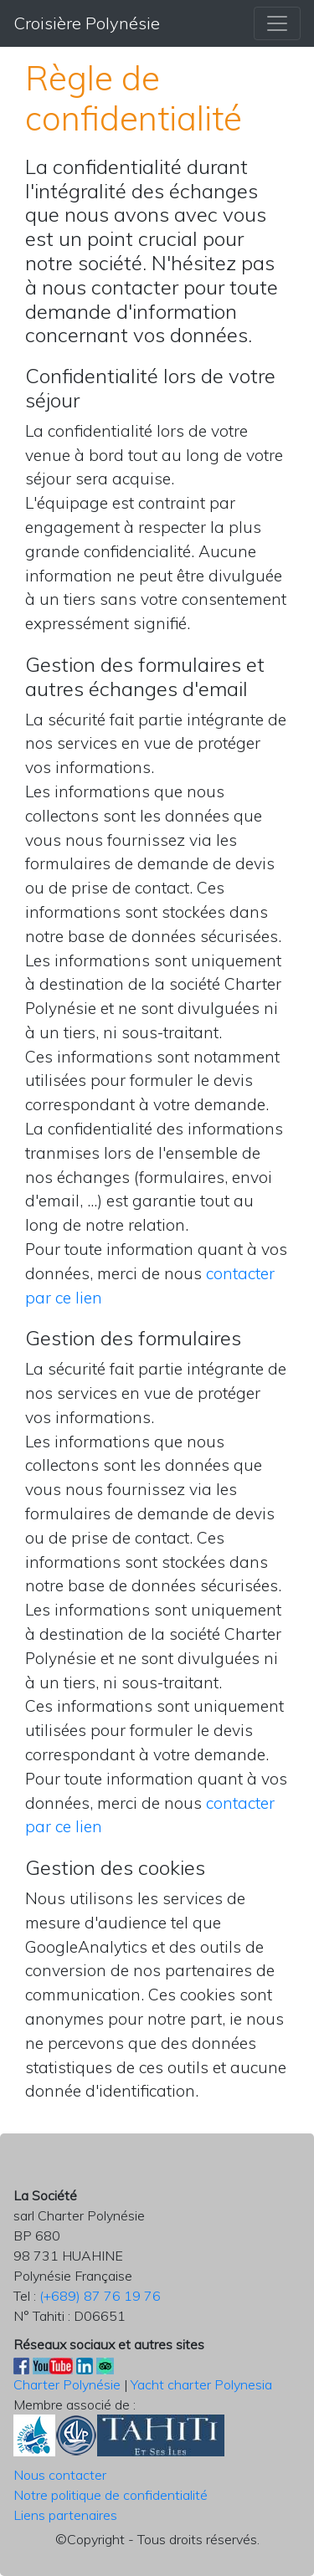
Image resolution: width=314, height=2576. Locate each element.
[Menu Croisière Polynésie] (277, 23)
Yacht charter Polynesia (201, 2384)
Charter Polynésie (67, 2384)
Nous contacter (59, 2474)
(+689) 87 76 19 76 (100, 2295)
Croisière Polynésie (86, 23)
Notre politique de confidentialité (110, 2494)
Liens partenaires (65, 2515)
